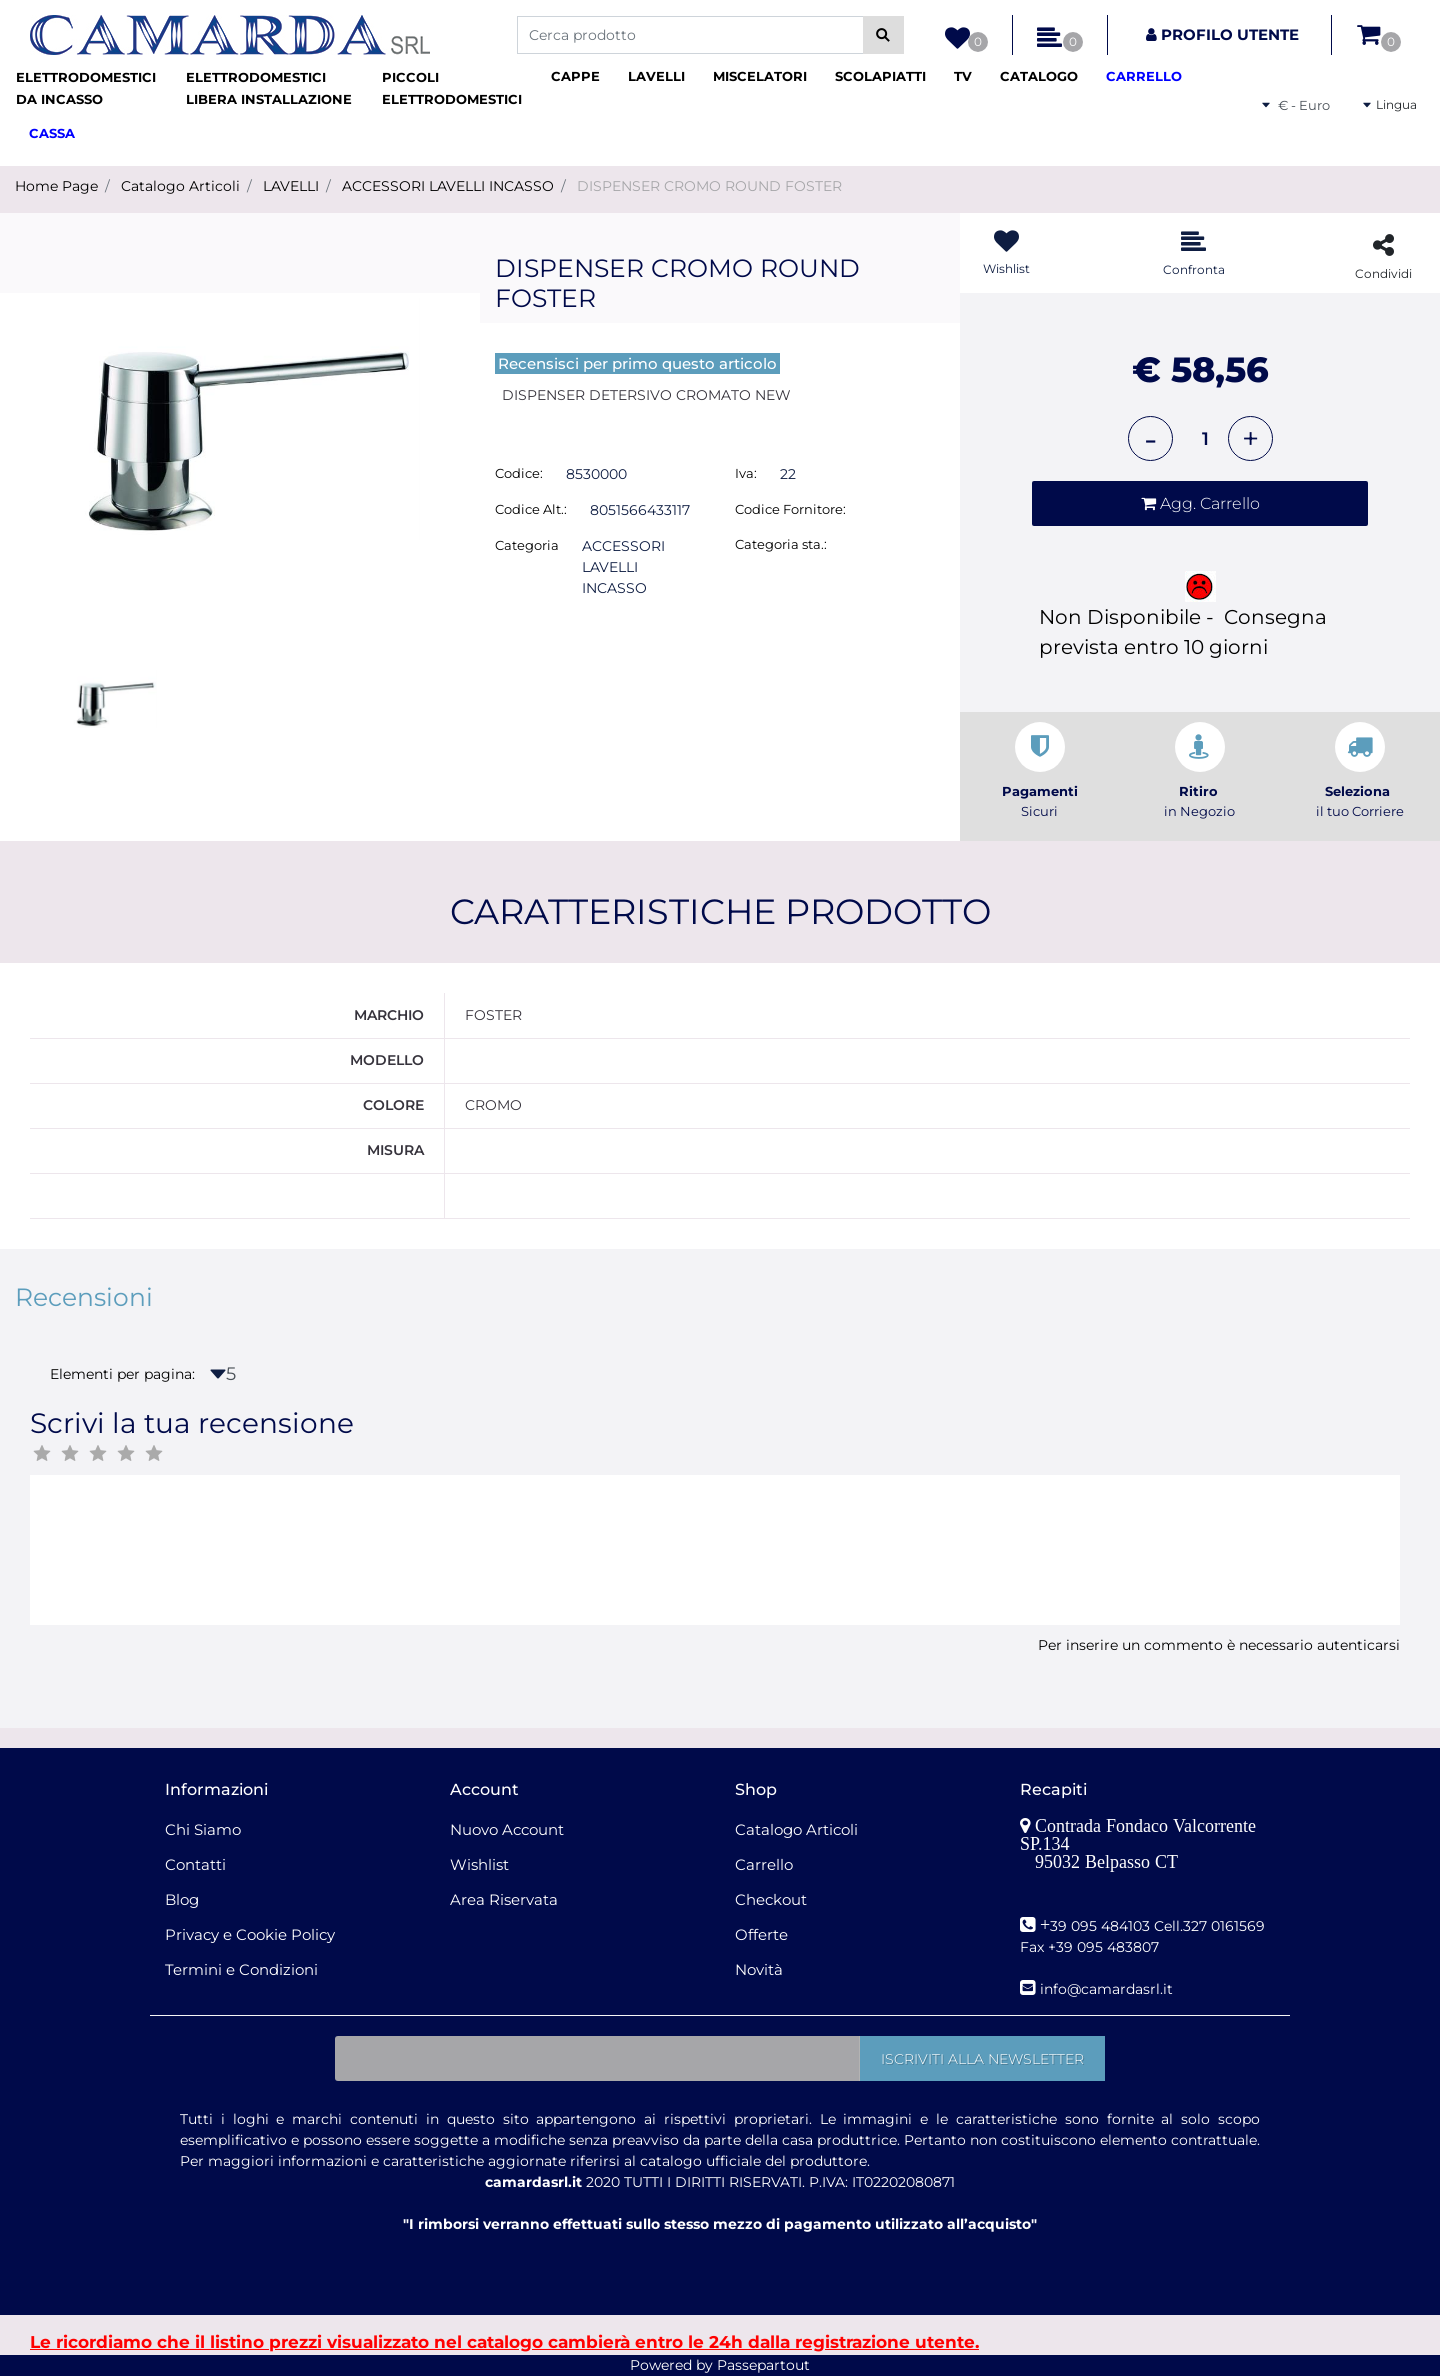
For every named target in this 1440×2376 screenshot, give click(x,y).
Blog (182, 1899)
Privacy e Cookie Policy (250, 1934)
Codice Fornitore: (790, 509)
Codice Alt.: (531, 509)
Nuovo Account (507, 1829)
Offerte (761, 1934)
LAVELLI (291, 186)
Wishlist (479, 1864)
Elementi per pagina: (122, 1374)
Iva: (746, 473)
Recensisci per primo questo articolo (637, 363)
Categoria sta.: (781, 544)
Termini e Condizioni (241, 1969)
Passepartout (763, 2365)
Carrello (764, 1864)
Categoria (527, 545)
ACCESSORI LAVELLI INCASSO (448, 186)
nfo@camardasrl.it (1108, 1989)
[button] (883, 35)
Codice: (519, 473)
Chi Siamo (203, 1829)
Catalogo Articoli (180, 186)
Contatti (195, 1864)
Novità (759, 1969)
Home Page (56, 186)
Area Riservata (504, 1899)
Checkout (771, 1899)
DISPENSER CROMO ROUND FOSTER (709, 186)
